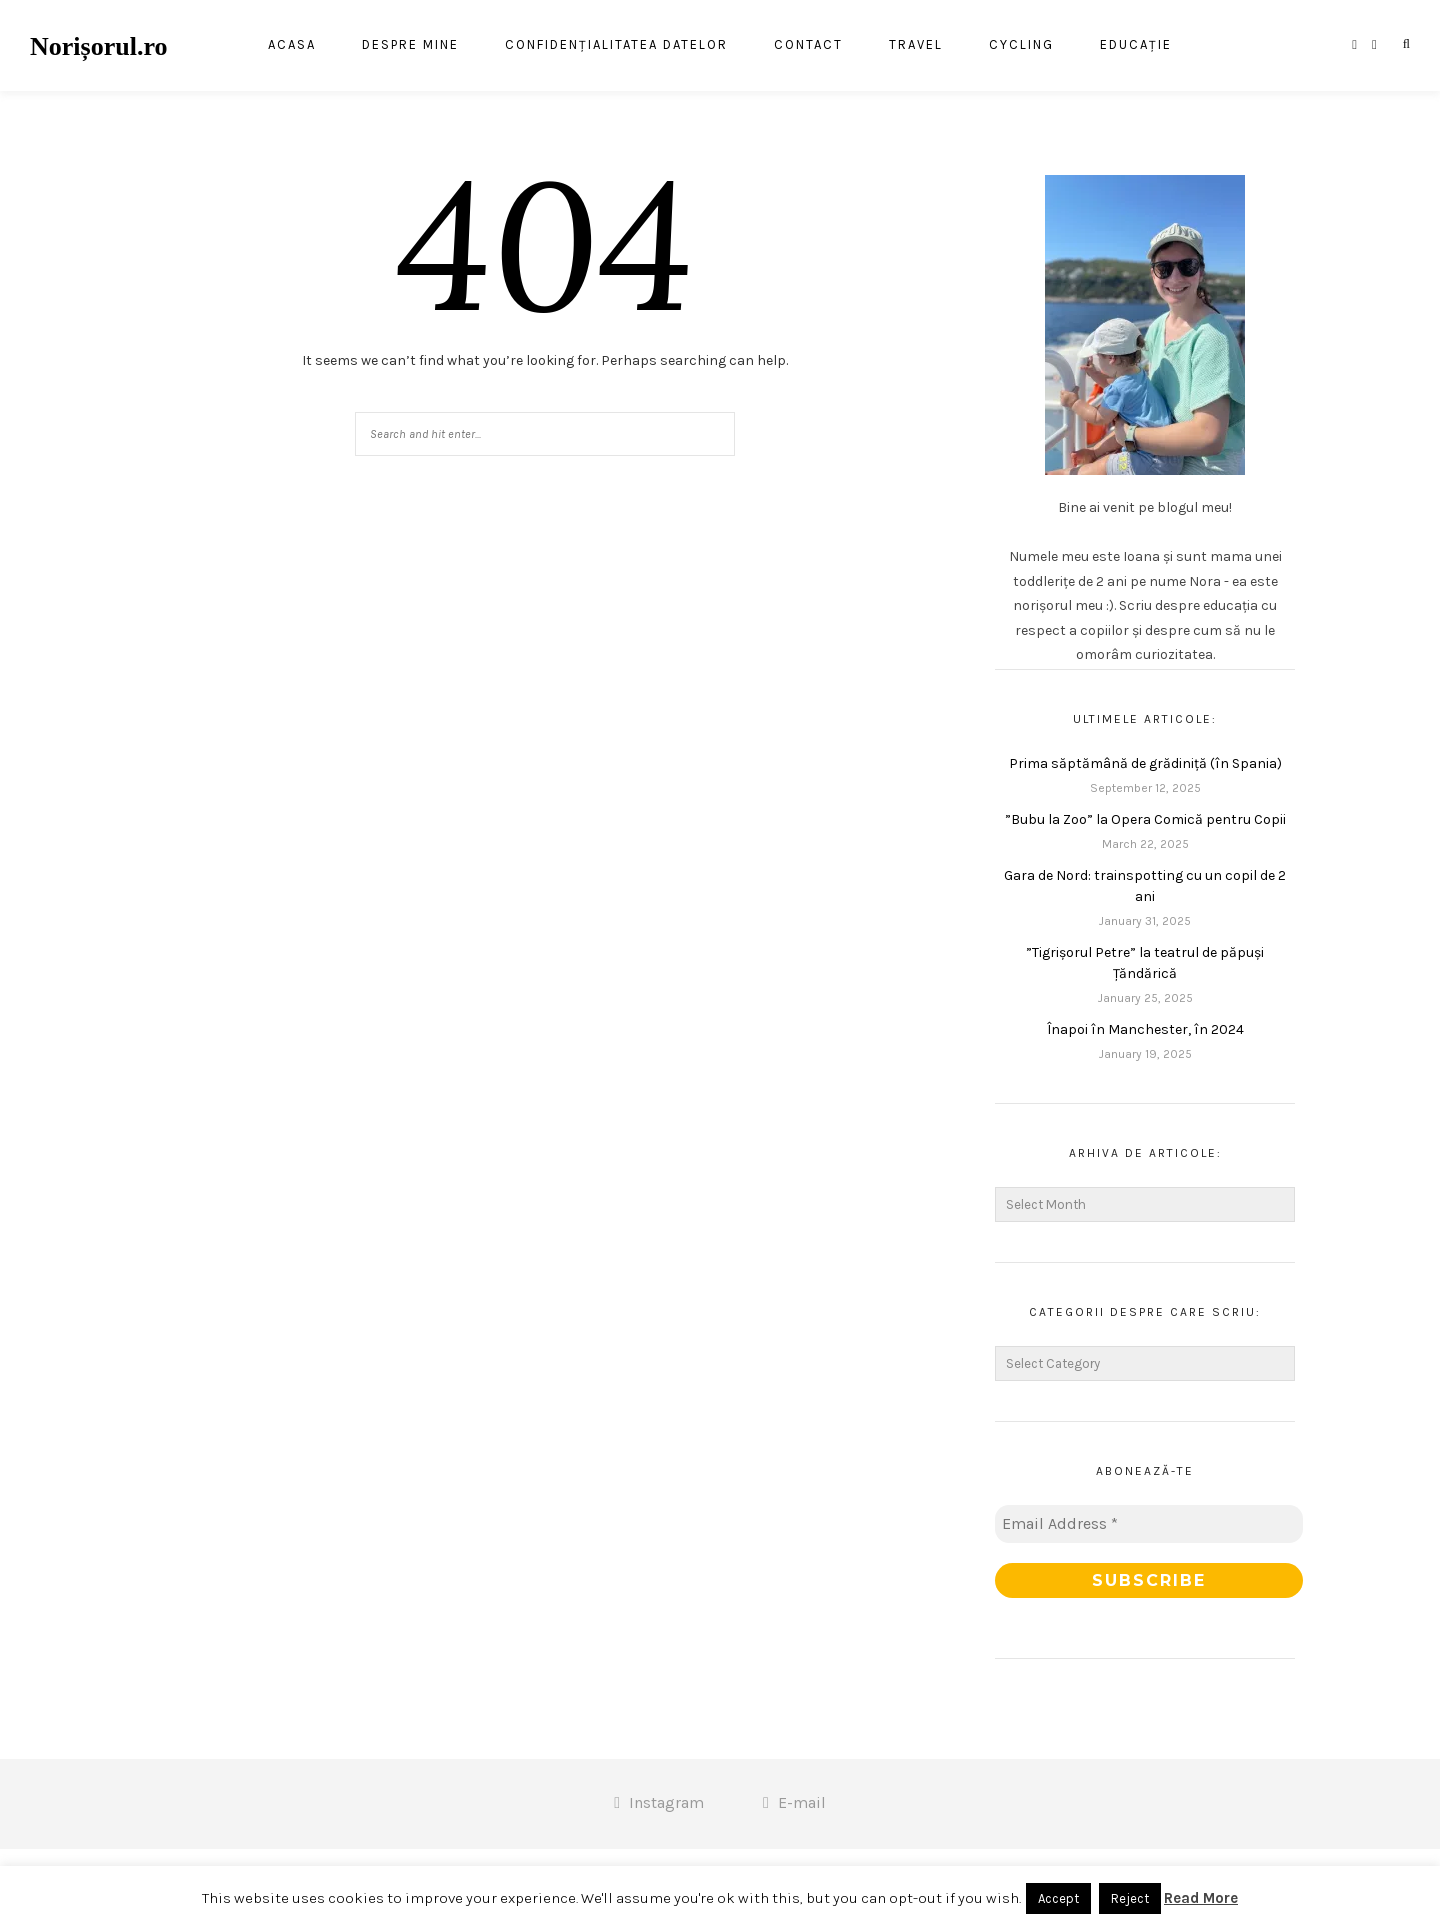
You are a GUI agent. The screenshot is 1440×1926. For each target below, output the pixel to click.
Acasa (292, 46)
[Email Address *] (1149, 1524)
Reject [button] (1130, 1898)
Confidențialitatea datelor (616, 46)
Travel (916, 46)
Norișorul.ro (98, 46)
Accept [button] (1058, 1898)
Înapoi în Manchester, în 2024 (1145, 1029)
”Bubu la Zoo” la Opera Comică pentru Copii (1145, 819)
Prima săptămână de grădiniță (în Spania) (1145, 763)
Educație (1136, 46)
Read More (1201, 1898)
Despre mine (410, 46)
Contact (808, 46)
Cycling (1021, 46)
